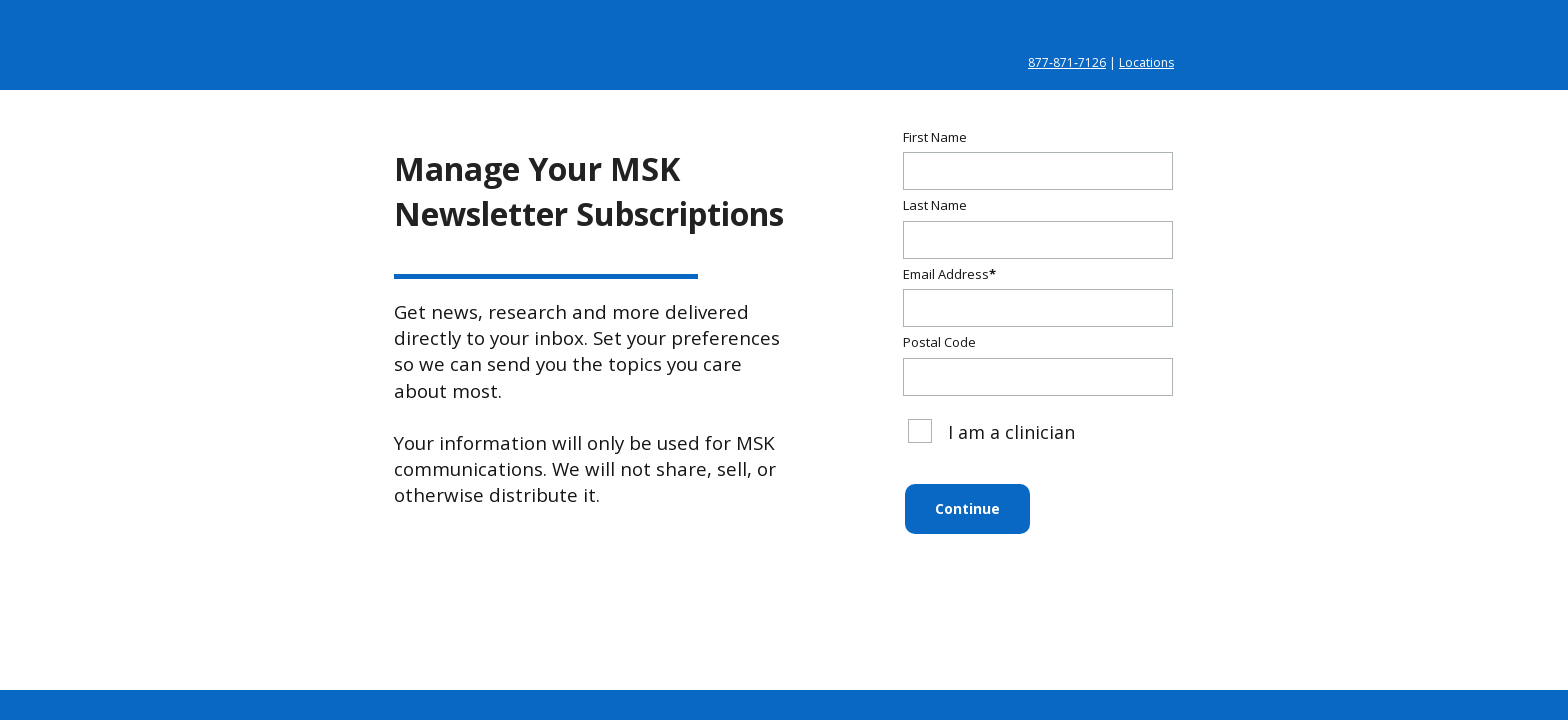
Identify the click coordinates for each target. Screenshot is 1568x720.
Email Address (949, 274)
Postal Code (939, 342)
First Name (935, 137)
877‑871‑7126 (1067, 62)
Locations (1146, 62)
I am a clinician (991, 431)
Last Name (935, 205)
